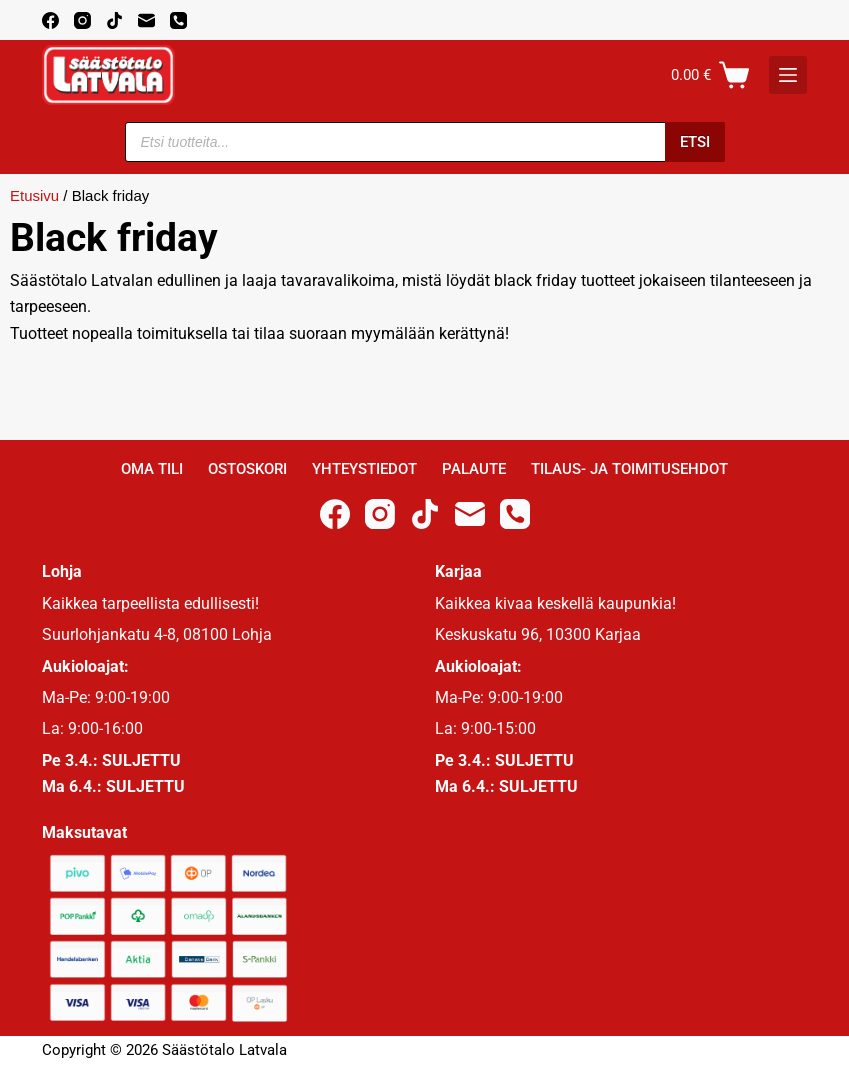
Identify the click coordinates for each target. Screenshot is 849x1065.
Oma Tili (152, 469)
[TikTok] (114, 20)
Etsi (695, 142)
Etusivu (34, 195)
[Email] (146, 20)
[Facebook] (50, 20)
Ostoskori (247, 469)
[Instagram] (82, 20)
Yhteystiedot (364, 469)
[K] (788, 75)
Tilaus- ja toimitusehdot (629, 469)
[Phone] (178, 20)
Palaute (474, 469)
